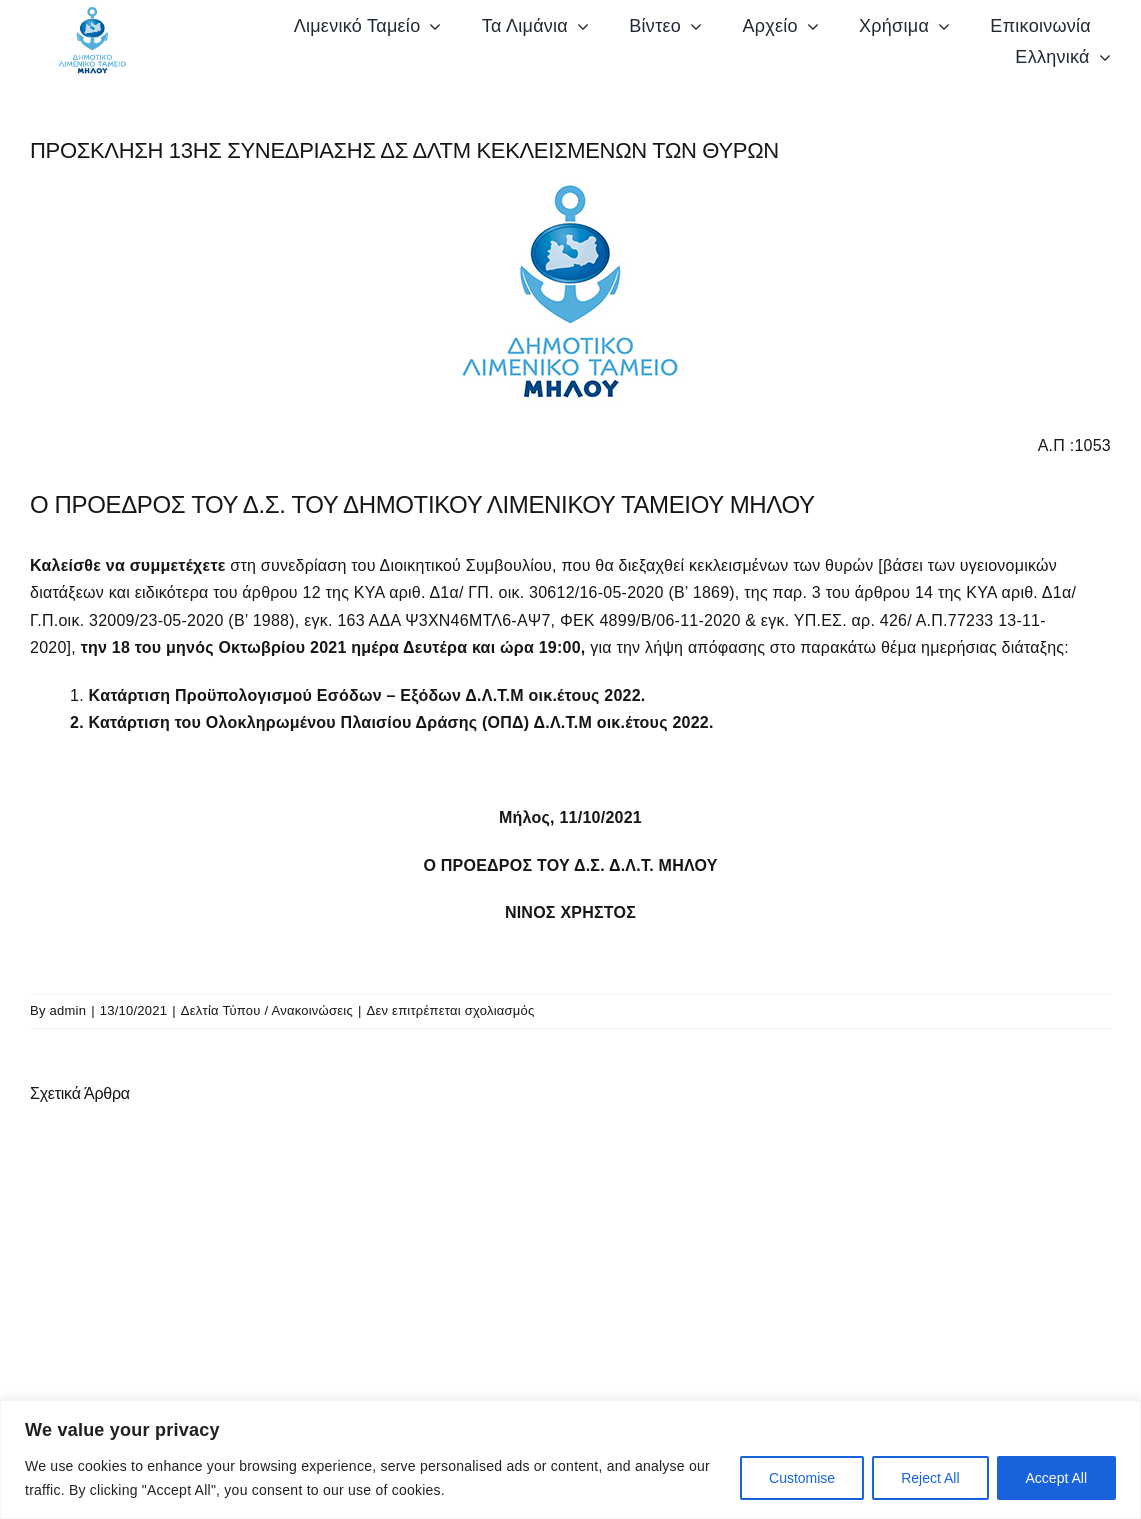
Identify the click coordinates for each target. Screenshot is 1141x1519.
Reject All (930, 1478)
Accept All (1056, 1478)
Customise (802, 1478)
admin (68, 1011)
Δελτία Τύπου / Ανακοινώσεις (267, 1011)
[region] (570, 1459)
